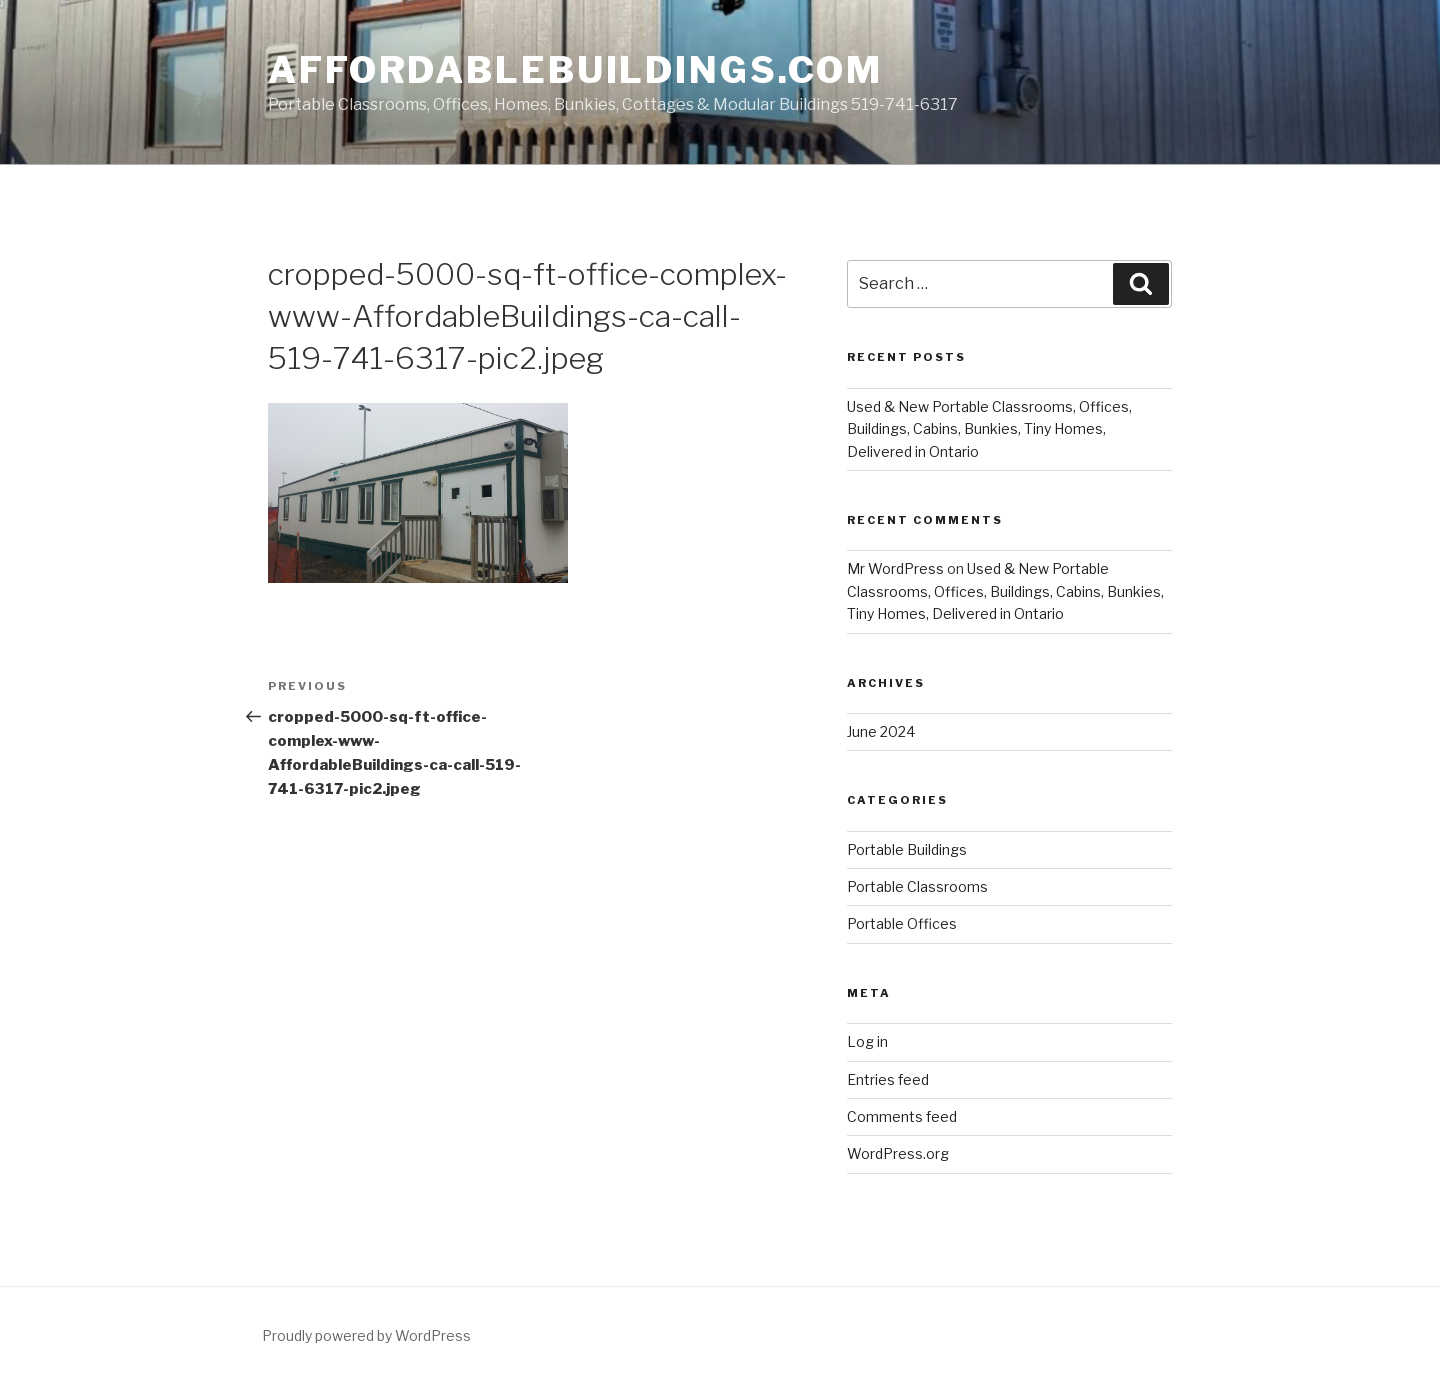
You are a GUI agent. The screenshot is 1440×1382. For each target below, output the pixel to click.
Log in (867, 1041)
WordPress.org (898, 1153)
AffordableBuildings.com (575, 70)
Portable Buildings (907, 849)
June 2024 (881, 731)
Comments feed (902, 1116)
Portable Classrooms (917, 886)
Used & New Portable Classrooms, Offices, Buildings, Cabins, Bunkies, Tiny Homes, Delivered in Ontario (989, 429)
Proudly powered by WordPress (366, 1335)
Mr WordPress (895, 568)
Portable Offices (902, 923)
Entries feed (888, 1079)
